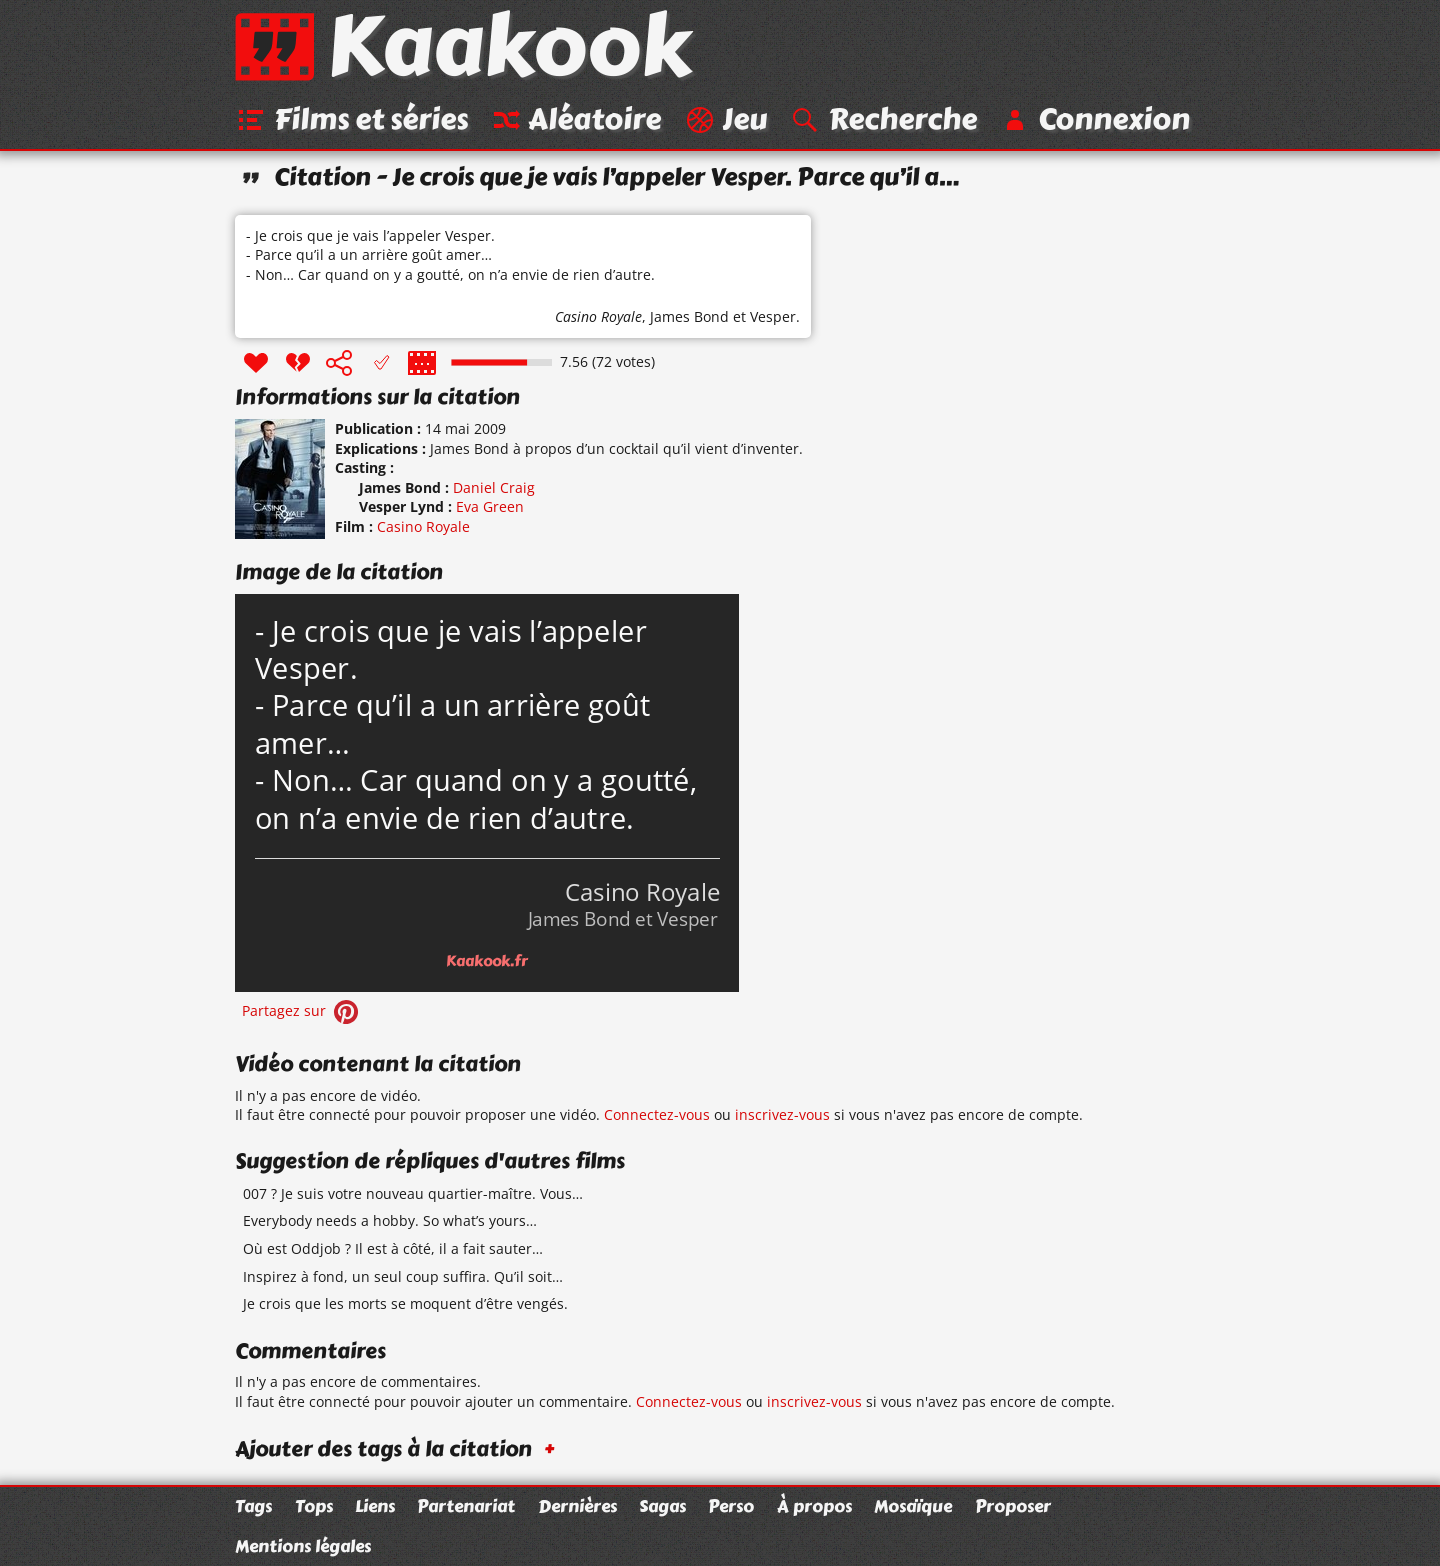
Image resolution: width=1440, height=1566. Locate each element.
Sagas (662, 1506)
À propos (814, 1506)
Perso (731, 1506)
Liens (375, 1506)
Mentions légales (303, 1546)
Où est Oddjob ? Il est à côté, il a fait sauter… (393, 1248)
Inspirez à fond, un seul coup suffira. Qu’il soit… (403, 1276)
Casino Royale (598, 316)
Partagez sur (302, 1010)
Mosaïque (913, 1506)
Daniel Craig (494, 487)
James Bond (689, 316)
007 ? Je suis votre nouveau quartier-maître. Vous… (413, 1193)
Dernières (577, 1506)
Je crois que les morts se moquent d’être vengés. (405, 1303)
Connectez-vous (657, 1114)
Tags (253, 1506)
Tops (314, 1506)
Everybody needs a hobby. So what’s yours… (390, 1220)
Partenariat (466, 1506)
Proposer (1013, 1506)
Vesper (773, 316)
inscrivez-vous (782, 1114)
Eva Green (490, 506)
